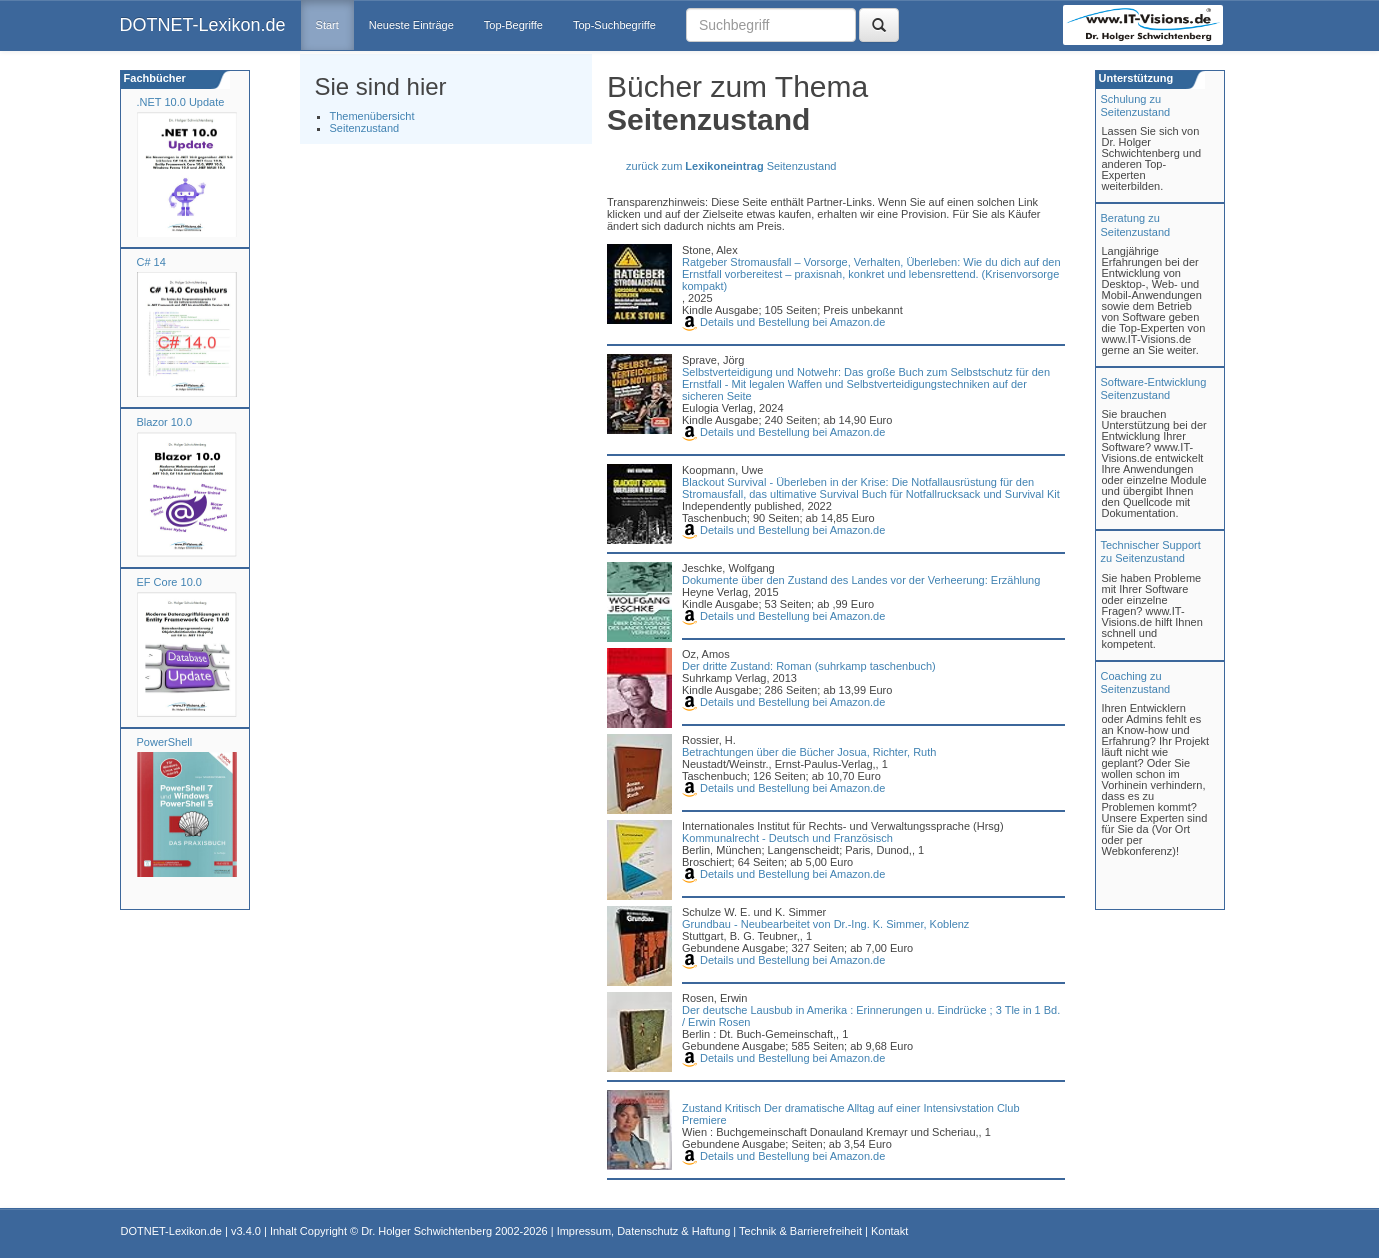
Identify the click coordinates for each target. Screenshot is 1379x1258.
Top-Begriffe (513, 25)
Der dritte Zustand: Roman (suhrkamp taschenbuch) (809, 666)
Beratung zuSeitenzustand (1136, 224)
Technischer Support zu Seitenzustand (1151, 551)
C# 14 (151, 262)
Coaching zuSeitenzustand (1136, 682)
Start (327, 25)
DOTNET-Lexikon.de (203, 25)
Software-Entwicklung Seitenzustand (1154, 388)
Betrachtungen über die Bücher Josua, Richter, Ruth (809, 752)
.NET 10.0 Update (181, 102)
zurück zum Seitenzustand (731, 166)
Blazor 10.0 (165, 422)
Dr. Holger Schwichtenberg (426, 1231)
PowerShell (165, 742)
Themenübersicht (372, 116)
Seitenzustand (365, 128)
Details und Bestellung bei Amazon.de (783, 322)
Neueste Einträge (411, 25)
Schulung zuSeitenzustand (1136, 105)
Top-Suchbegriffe (614, 25)
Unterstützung (1135, 78)
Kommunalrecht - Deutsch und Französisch (787, 838)
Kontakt (889, 1231)
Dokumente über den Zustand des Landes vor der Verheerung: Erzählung (861, 580)
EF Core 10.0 (169, 582)
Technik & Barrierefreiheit (800, 1231)
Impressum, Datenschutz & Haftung (644, 1231)
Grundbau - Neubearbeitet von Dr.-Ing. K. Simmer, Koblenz (825, 924)
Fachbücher (153, 78)
